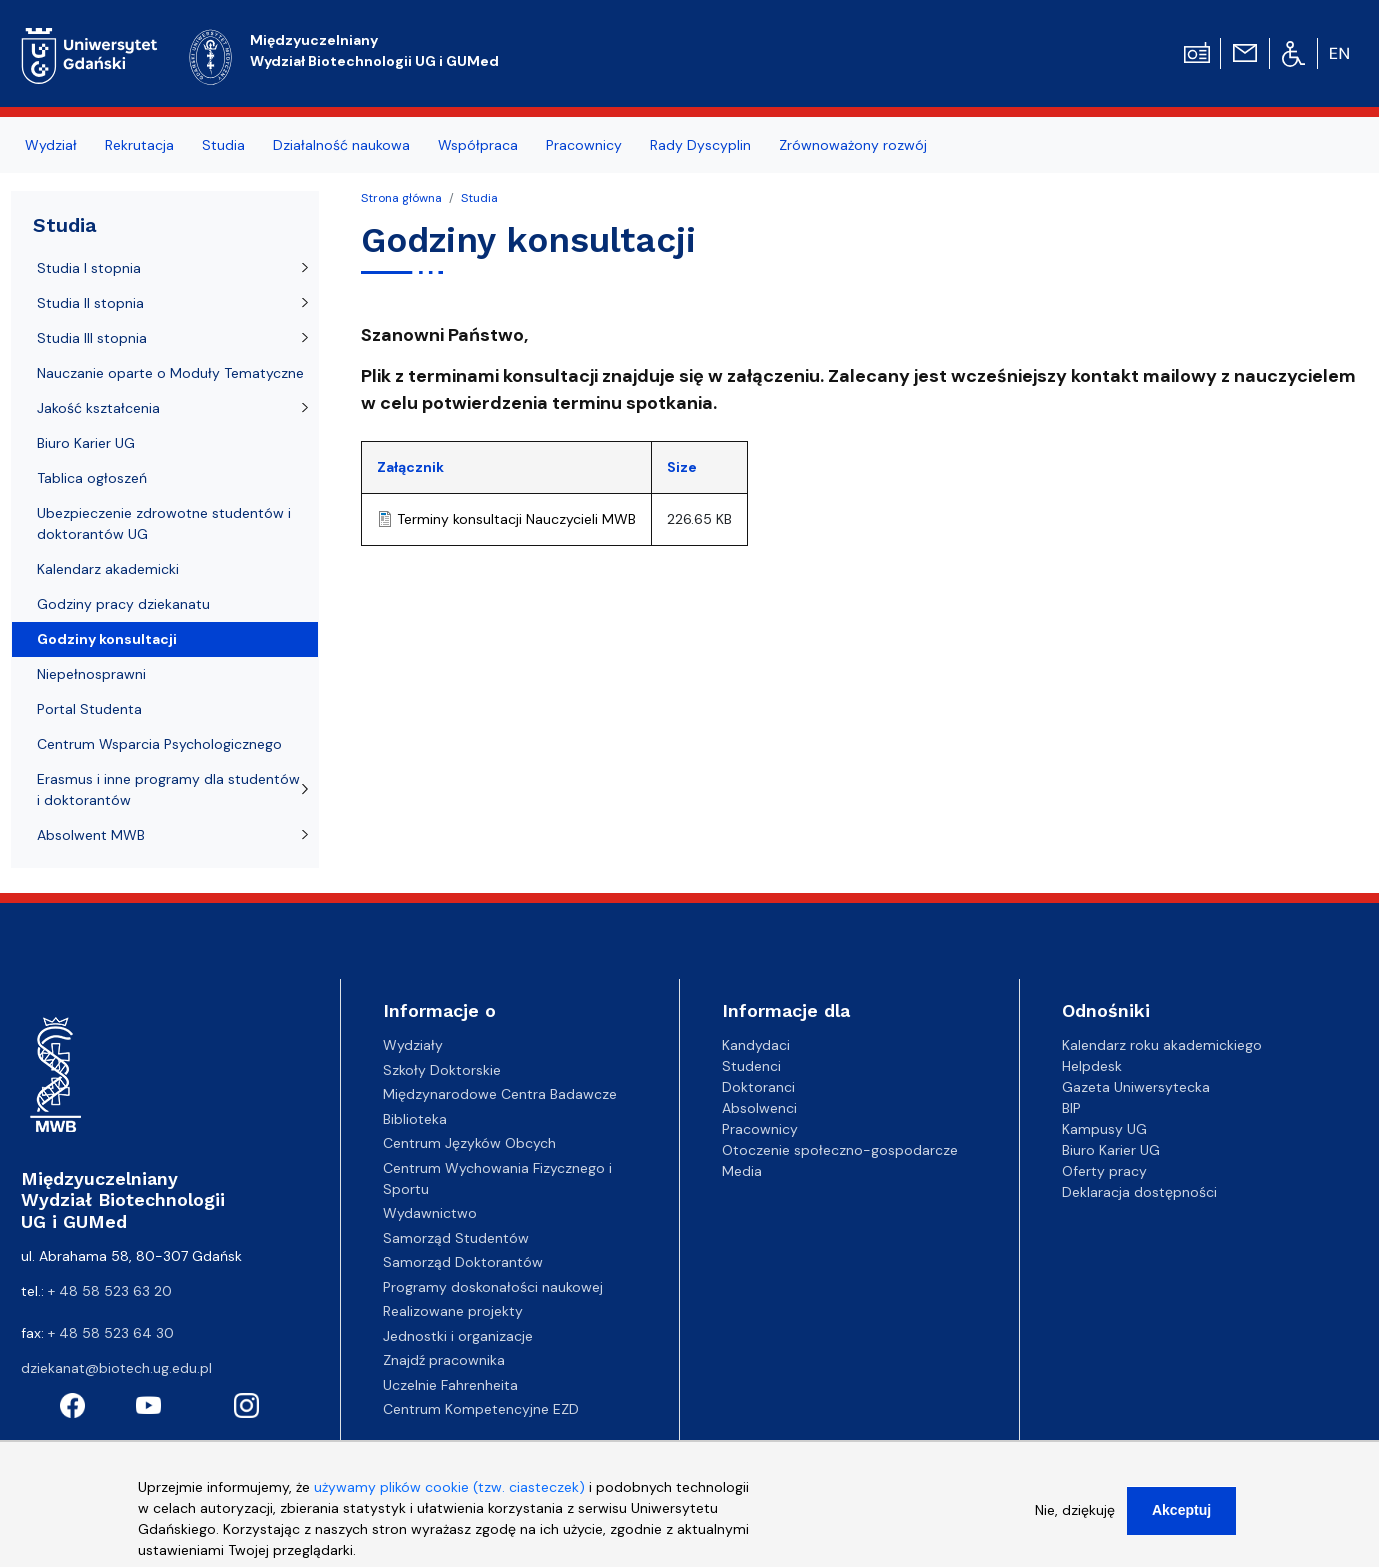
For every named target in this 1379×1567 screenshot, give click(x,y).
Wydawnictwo (430, 1213)
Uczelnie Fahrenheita (450, 1385)
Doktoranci (758, 1087)
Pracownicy (584, 145)
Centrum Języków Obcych (469, 1143)
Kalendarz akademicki (108, 569)
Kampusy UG (1104, 1129)
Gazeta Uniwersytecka (1136, 1087)
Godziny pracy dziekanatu (123, 604)
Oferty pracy (1104, 1171)
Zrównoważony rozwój (853, 145)
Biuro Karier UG (86, 443)
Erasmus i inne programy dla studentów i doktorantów (168, 789)
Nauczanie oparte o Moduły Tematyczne (170, 373)
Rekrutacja (139, 145)
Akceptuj (1181, 1518)
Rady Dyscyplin (700, 145)
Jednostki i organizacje (458, 1336)
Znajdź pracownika (444, 1360)
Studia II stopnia (90, 303)
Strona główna (401, 198)
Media (742, 1171)
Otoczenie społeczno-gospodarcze (840, 1150)
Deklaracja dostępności (1139, 1192)
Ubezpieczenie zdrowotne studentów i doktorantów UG (164, 523)
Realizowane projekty (453, 1311)
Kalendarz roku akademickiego (1162, 1045)
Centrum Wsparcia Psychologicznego (159, 744)
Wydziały (413, 1045)
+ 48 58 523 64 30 (111, 1333)
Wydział (51, 145)
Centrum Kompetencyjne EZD (481, 1409)
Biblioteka (415, 1119)
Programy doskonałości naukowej (493, 1287)
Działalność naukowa (341, 145)
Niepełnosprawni (91, 674)
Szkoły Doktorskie (442, 1070)
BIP (1071, 1108)
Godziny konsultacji (107, 639)
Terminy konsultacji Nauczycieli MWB (516, 519)
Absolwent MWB (91, 835)
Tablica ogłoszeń (92, 478)
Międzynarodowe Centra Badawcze (500, 1094)
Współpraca (478, 145)
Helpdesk (1092, 1066)
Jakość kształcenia (98, 408)
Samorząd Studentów (456, 1238)
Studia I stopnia (89, 268)
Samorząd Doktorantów (463, 1262)
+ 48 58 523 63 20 (110, 1291)
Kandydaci (756, 1045)
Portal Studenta (89, 709)
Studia (223, 145)
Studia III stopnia (92, 338)
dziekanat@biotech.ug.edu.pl (116, 1368)
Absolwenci (759, 1108)
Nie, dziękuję (1075, 1518)
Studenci (751, 1066)
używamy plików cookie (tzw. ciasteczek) (449, 1495)
